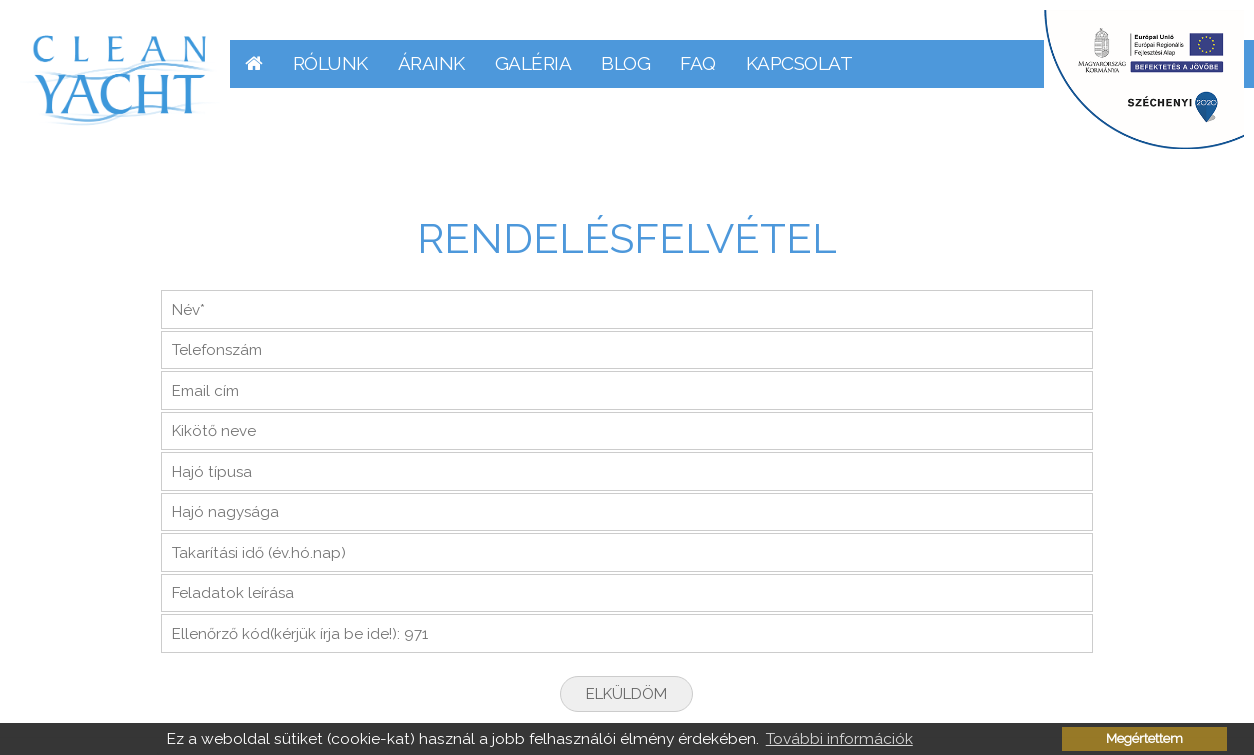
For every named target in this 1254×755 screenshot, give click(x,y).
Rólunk (330, 63)
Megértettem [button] (1144, 738)
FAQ (698, 63)
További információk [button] (839, 738)
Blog (625, 63)
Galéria (533, 63)
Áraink (431, 63)
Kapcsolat (799, 63)
